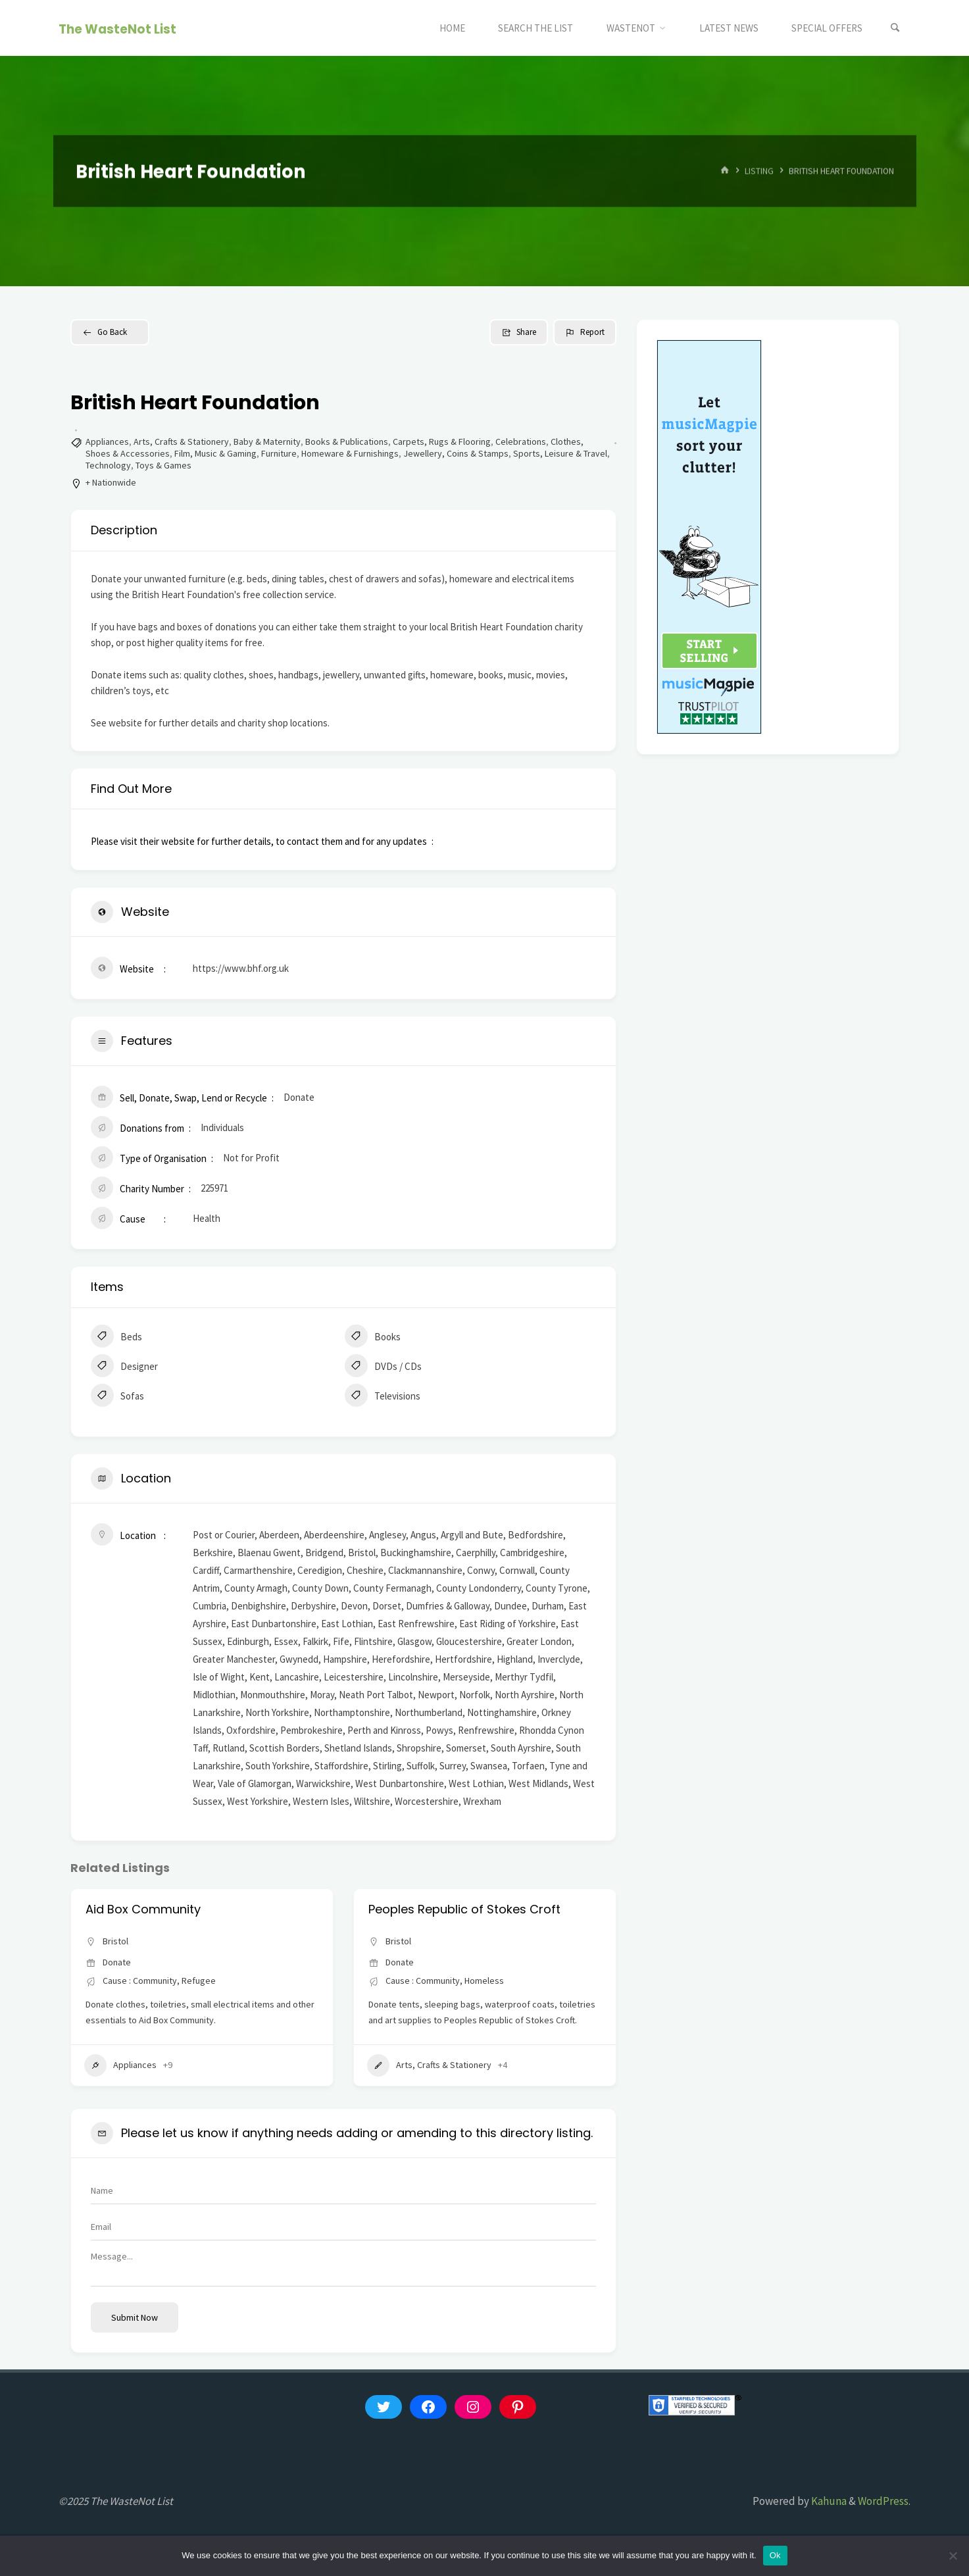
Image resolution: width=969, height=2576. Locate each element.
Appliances (107, 441)
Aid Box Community (143, 1909)
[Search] (894, 28)
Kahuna (828, 2501)
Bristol (115, 1941)
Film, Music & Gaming (215, 453)
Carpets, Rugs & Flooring (442, 441)
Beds (116, 1338)
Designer (124, 1367)
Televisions (382, 1397)
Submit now (134, 2317)
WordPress (883, 2501)
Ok (775, 2555)
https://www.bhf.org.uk (241, 968)
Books (373, 1338)
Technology (108, 465)
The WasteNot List (117, 29)
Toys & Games (163, 465)
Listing (759, 170)
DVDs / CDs (383, 1367)
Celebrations (520, 441)
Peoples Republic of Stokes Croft (464, 1909)
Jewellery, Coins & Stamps (456, 453)
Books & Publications (346, 441)
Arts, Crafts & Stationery (181, 441)
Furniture (279, 453)
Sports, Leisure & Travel (560, 453)
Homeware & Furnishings (350, 453)
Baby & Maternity (267, 441)
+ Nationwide (111, 482)
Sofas (117, 1397)
